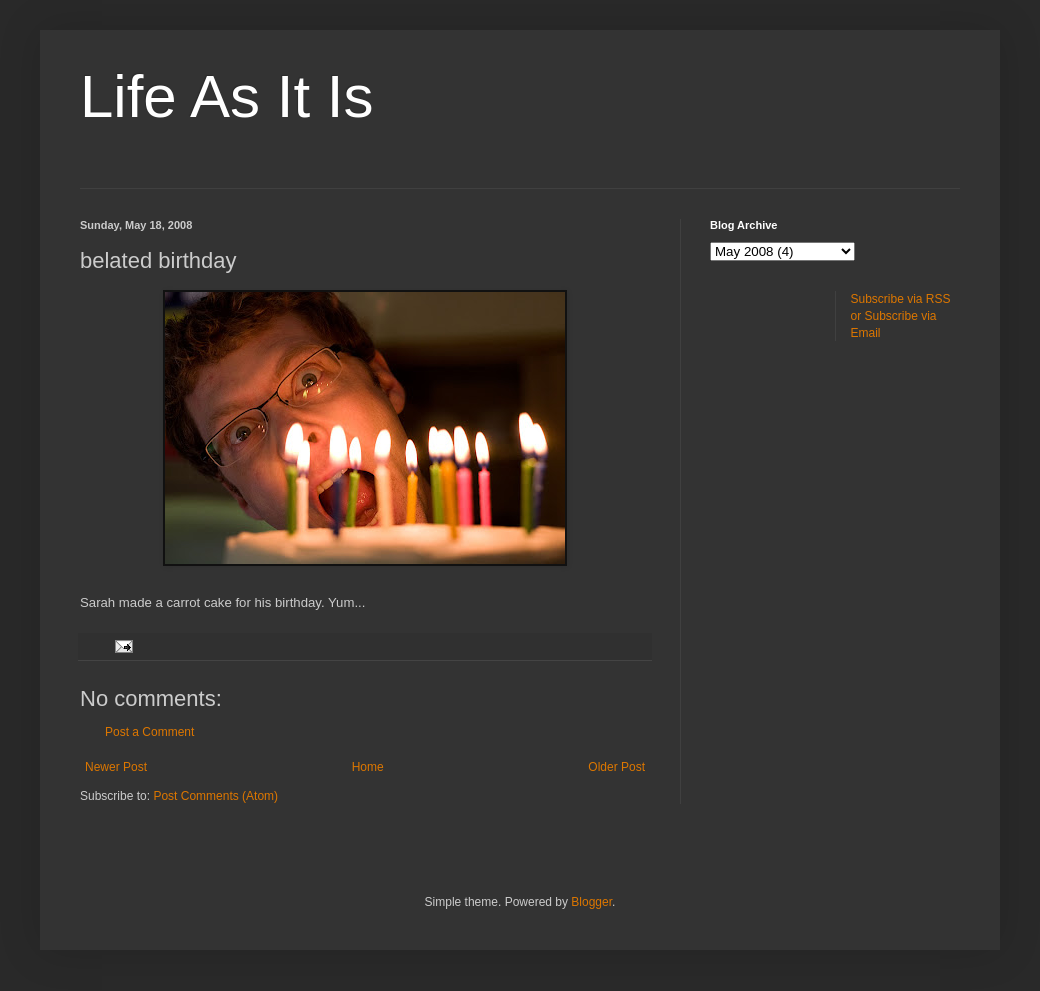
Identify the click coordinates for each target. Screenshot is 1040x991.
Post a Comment (149, 732)
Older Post (616, 767)
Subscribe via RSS (901, 299)
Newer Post (116, 767)
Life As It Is (226, 96)
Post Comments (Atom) (215, 796)
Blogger (591, 902)
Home (368, 767)
